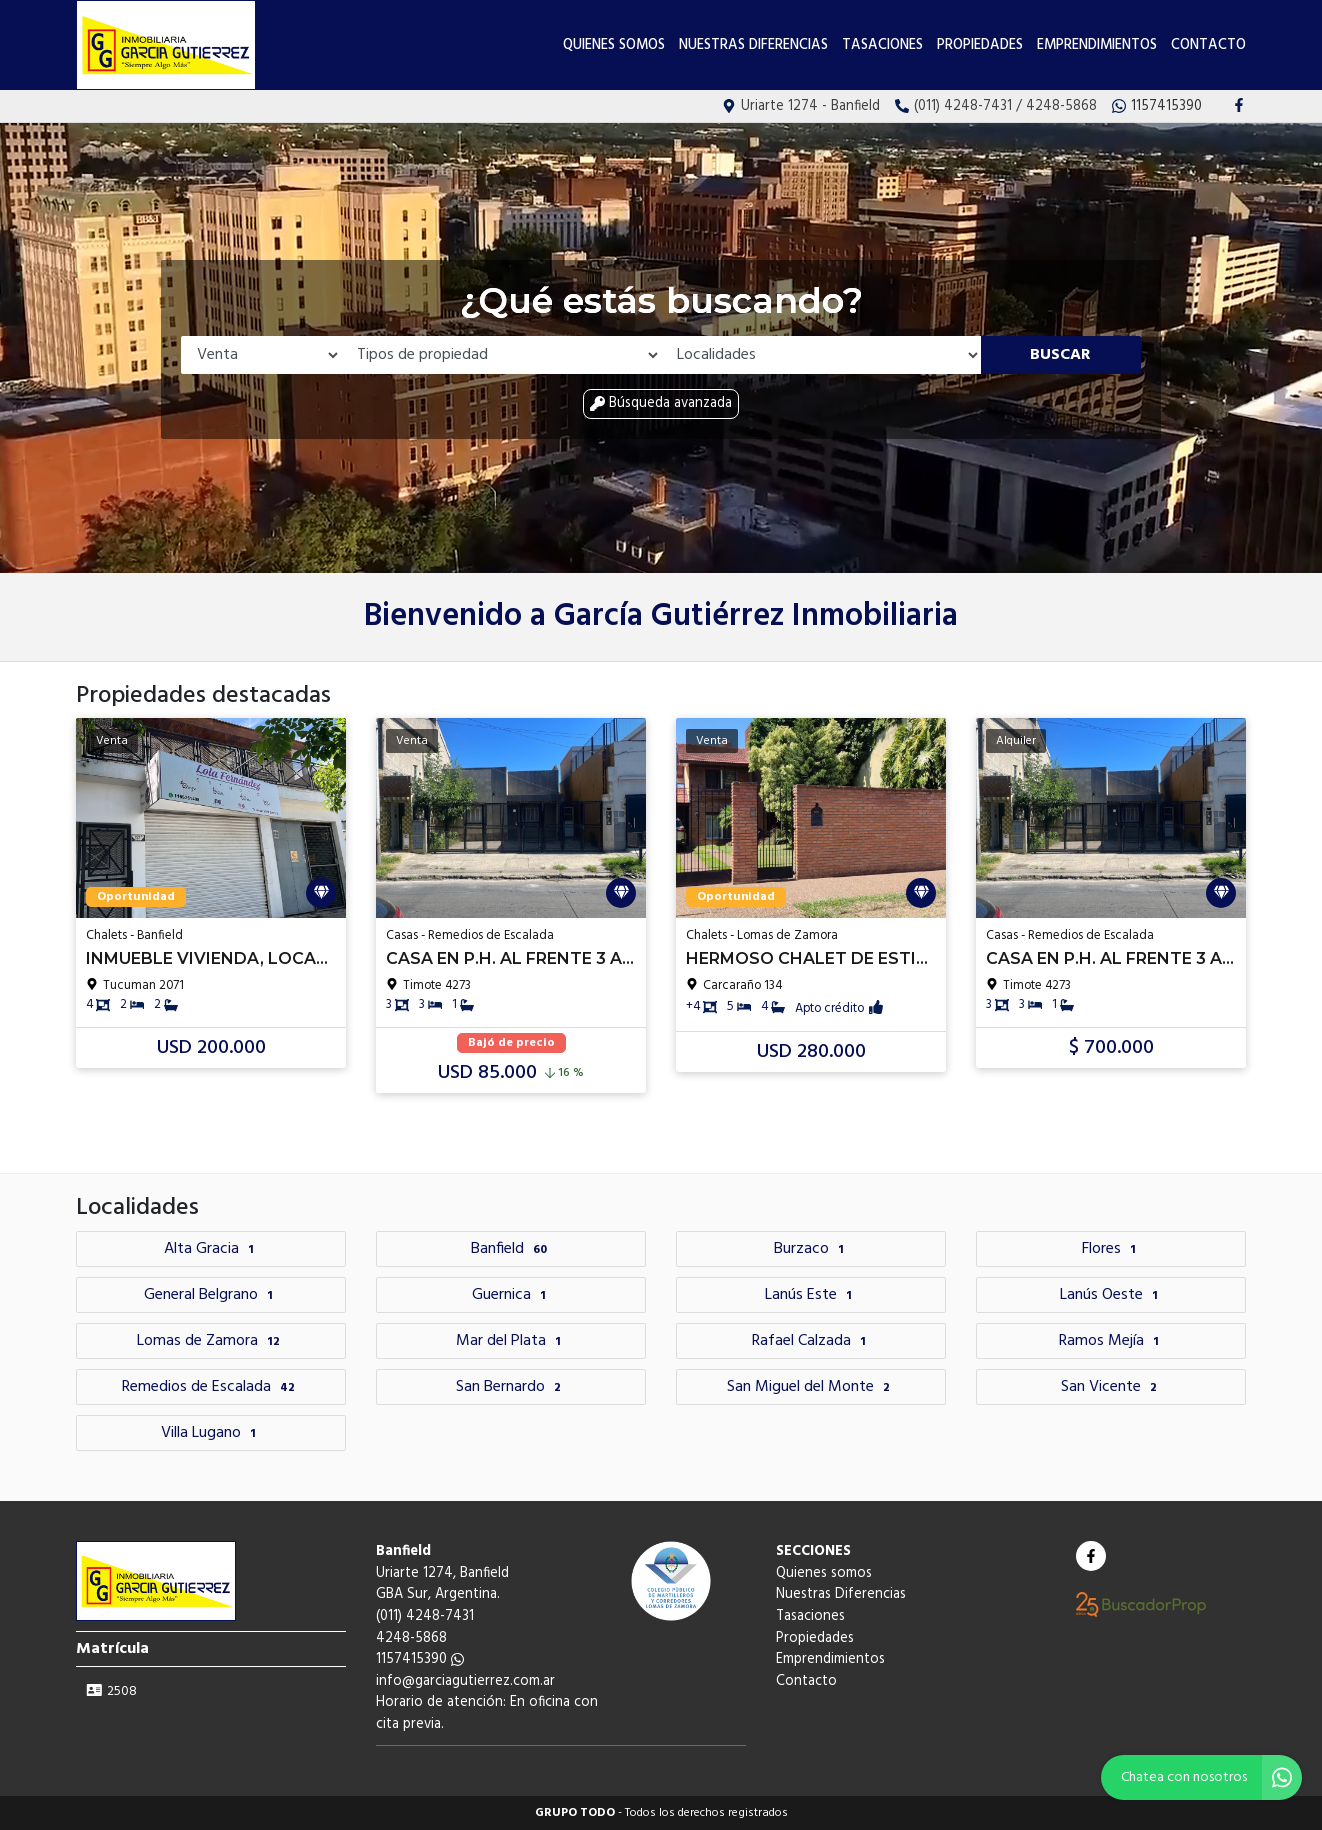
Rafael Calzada (811, 1341)
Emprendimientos (1097, 45)
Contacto (1208, 45)
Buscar (1060, 355)
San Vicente (1111, 1387)
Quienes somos (614, 45)
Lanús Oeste (1111, 1295)
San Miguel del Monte (811, 1387)
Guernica (511, 1295)
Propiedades (980, 45)
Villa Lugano (211, 1433)
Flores (1111, 1249)
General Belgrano (211, 1295)
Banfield (511, 1249)
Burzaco (811, 1249)
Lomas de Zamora (211, 1341)
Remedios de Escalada (211, 1387)
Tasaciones (882, 45)
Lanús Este (811, 1295)
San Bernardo (511, 1387)
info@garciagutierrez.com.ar (465, 1681)
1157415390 (420, 1659)
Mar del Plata (511, 1341)
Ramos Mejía (1111, 1341)
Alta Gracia (211, 1249)
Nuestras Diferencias (753, 45)
